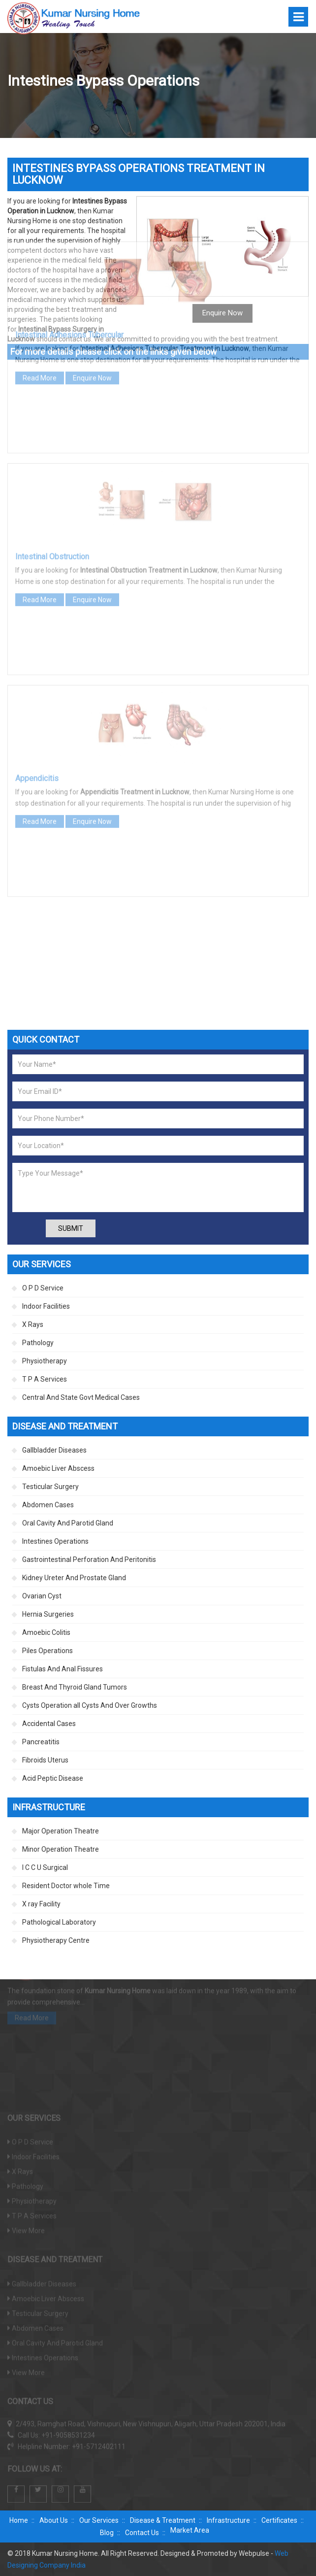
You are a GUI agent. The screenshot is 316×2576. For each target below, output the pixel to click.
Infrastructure (228, 2520)
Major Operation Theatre (60, 1831)
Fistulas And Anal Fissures (62, 1669)
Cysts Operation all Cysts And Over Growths (89, 1705)
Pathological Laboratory (59, 1922)
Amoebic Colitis (46, 1632)
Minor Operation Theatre (60, 1849)
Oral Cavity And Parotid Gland (67, 1523)
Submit (70, 1228)
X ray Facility (41, 1904)
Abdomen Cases (48, 1505)
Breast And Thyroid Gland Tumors (74, 1687)
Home (18, 2520)
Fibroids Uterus (45, 1760)
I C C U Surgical (45, 1867)
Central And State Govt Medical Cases (81, 1397)
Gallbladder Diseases (54, 1450)
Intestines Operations (55, 1541)
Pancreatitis (41, 1742)
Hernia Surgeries (48, 1614)
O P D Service (42, 1288)
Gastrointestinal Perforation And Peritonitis (89, 1559)
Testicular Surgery (50, 1487)
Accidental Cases (49, 1724)
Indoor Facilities (46, 1306)
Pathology (38, 1343)
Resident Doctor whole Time (66, 1886)
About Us (53, 2520)
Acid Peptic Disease (52, 1778)
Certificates (279, 2520)
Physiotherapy (44, 1361)
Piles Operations (47, 1651)
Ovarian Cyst (42, 1596)
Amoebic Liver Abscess (58, 1468)
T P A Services (44, 1379)
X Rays (32, 1324)
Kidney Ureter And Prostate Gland (74, 1578)
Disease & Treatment (162, 2520)
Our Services (99, 2520)
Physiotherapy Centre (56, 1940)
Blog (107, 2533)
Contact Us (142, 2533)
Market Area (189, 2530)
